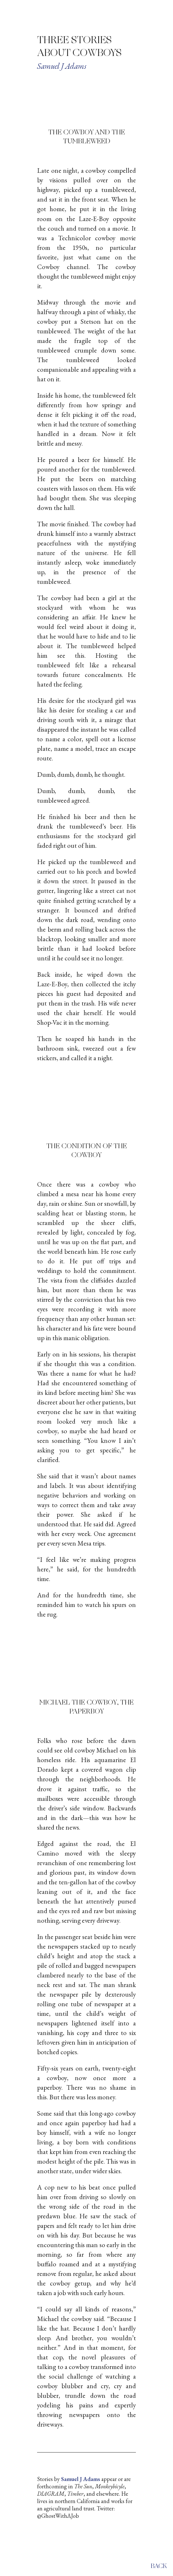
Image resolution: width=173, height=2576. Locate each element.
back (159, 2566)
